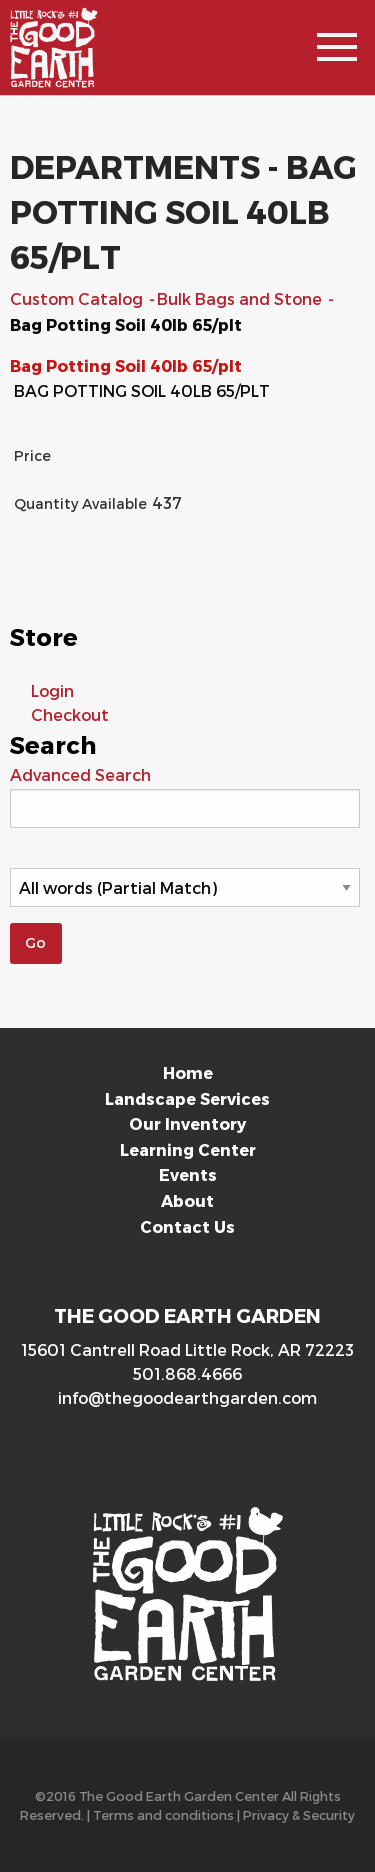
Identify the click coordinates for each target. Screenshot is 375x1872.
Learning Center (188, 1149)
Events (188, 1174)
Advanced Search (80, 774)
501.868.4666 (187, 1373)
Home (188, 1072)
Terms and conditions (163, 1814)
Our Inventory (187, 1123)
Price (32, 455)
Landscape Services (187, 1098)
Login (52, 690)
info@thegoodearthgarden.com (187, 1397)
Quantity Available (80, 503)
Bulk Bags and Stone (241, 298)
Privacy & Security (299, 1814)
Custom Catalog (78, 298)
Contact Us (187, 1226)
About (187, 1200)
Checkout (70, 714)
